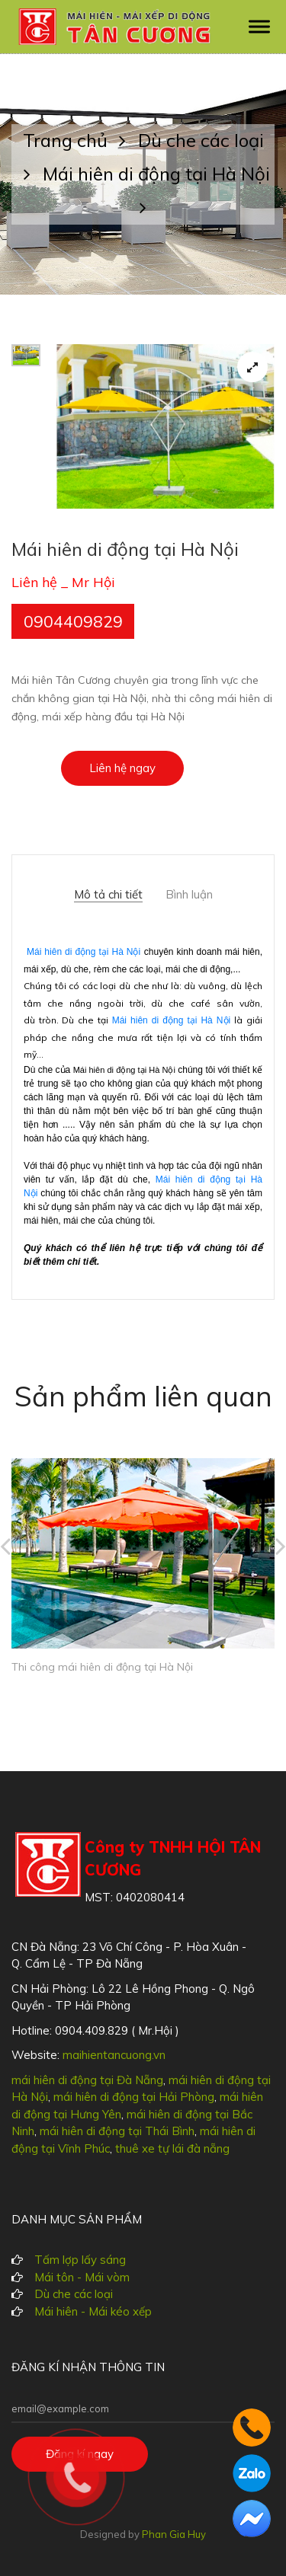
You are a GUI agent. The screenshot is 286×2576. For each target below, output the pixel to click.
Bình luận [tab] (189, 895)
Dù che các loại (73, 2294)
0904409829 (73, 621)
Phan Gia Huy (174, 2534)
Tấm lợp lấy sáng (80, 2259)
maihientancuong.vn (114, 2055)
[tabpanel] (165, 426)
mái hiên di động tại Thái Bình (117, 2131)
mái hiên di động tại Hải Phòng (133, 2096)
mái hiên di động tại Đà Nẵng (87, 2080)
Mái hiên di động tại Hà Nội (83, 951)
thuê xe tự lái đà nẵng (172, 2148)
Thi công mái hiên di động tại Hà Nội (102, 1667)
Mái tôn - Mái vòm (82, 2277)
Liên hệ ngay (122, 768)
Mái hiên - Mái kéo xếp (93, 2311)
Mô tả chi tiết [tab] (108, 895)
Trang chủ (80, 140)
